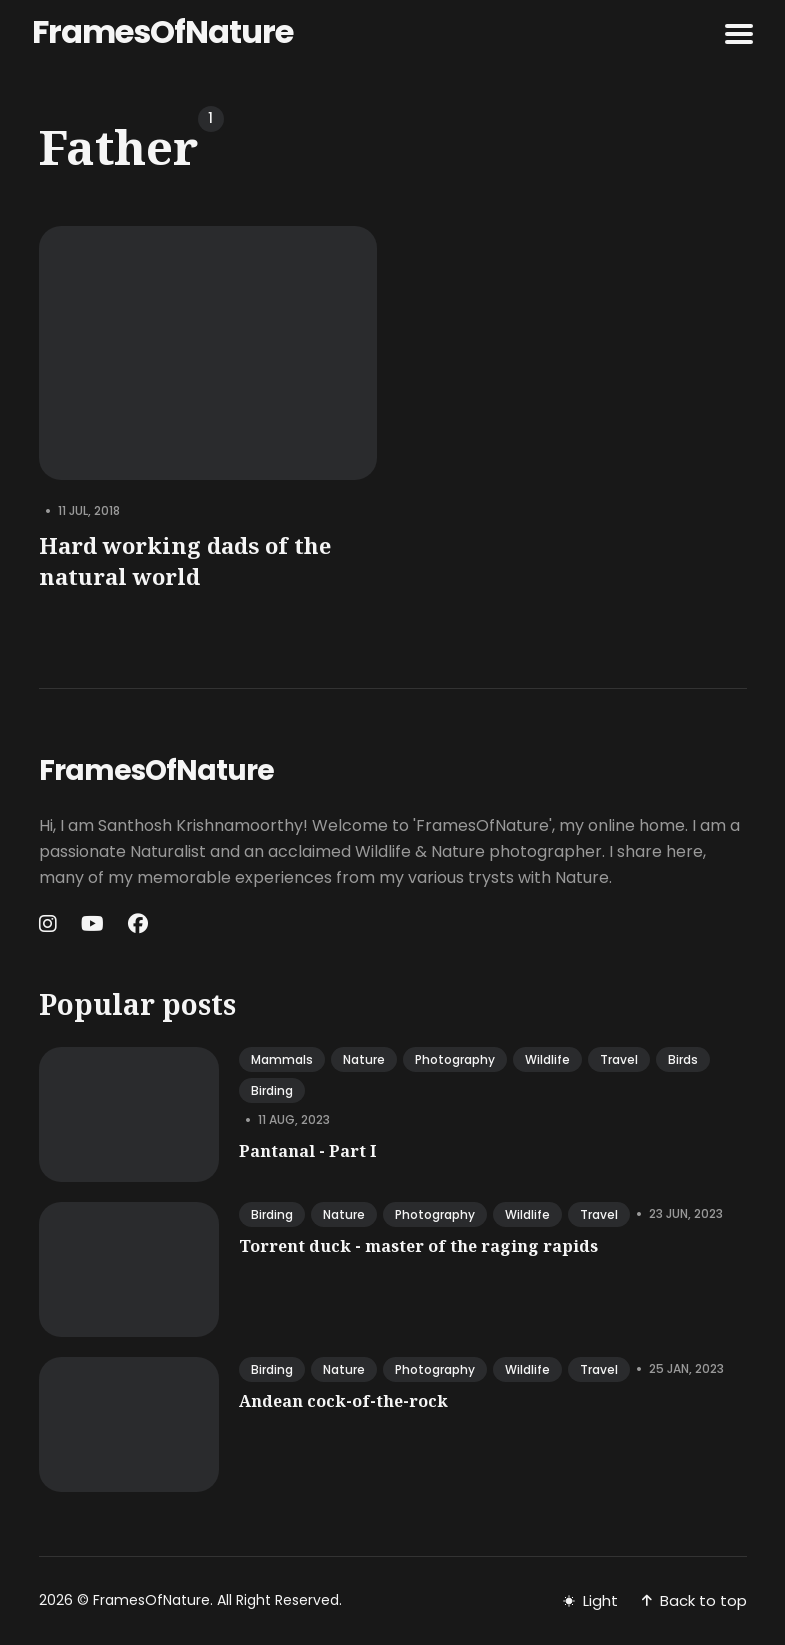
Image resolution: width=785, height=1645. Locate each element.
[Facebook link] (138, 924)
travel (619, 1059)
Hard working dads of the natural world (185, 560)
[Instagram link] (50, 924)
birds (683, 1059)
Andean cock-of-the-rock (343, 1401)
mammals (282, 1059)
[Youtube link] (92, 924)
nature (364, 1059)
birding (272, 1090)
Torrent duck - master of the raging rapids (418, 1246)
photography (455, 1059)
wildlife (547, 1059)
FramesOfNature (162, 31)
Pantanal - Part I (307, 1151)
